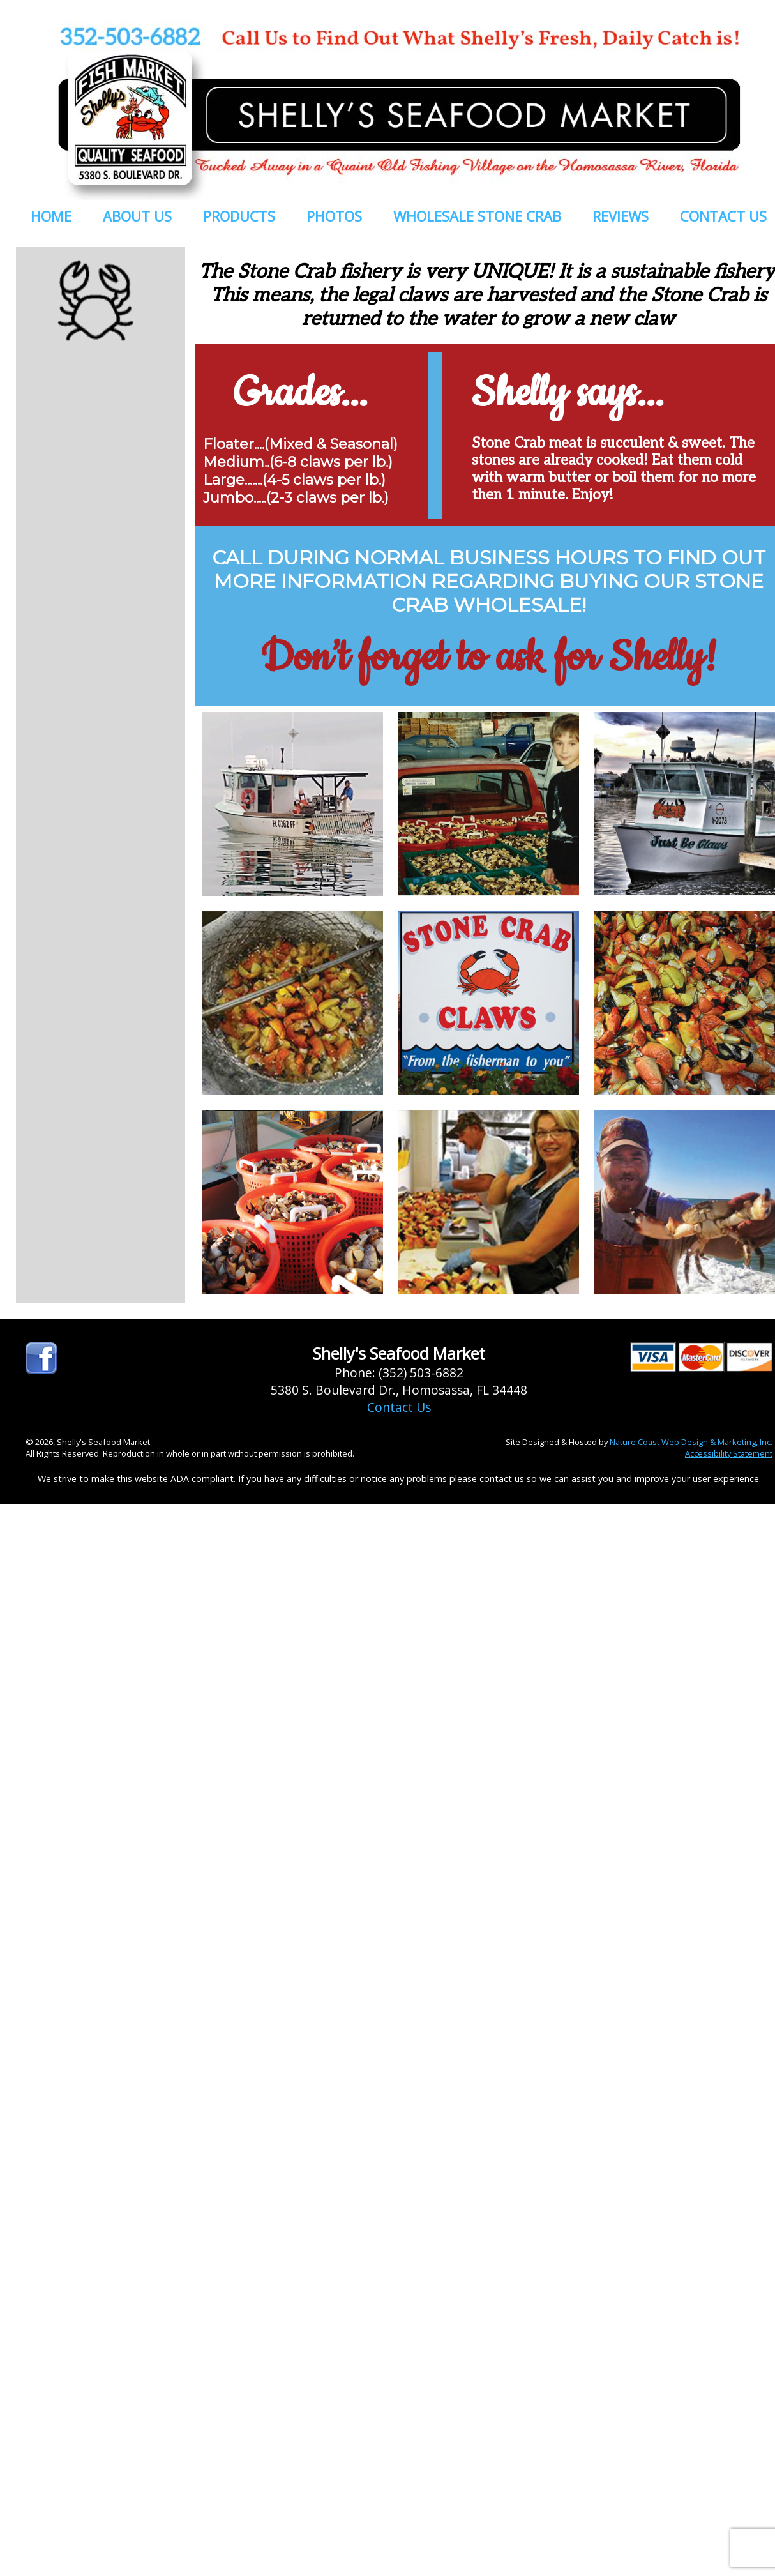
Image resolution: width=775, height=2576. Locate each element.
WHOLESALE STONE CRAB (477, 215)
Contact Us (399, 1407)
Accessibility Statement (728, 1453)
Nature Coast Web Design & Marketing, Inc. (691, 1442)
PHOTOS (334, 215)
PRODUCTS (239, 215)
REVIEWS (620, 215)
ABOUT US (137, 215)
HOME (51, 215)
